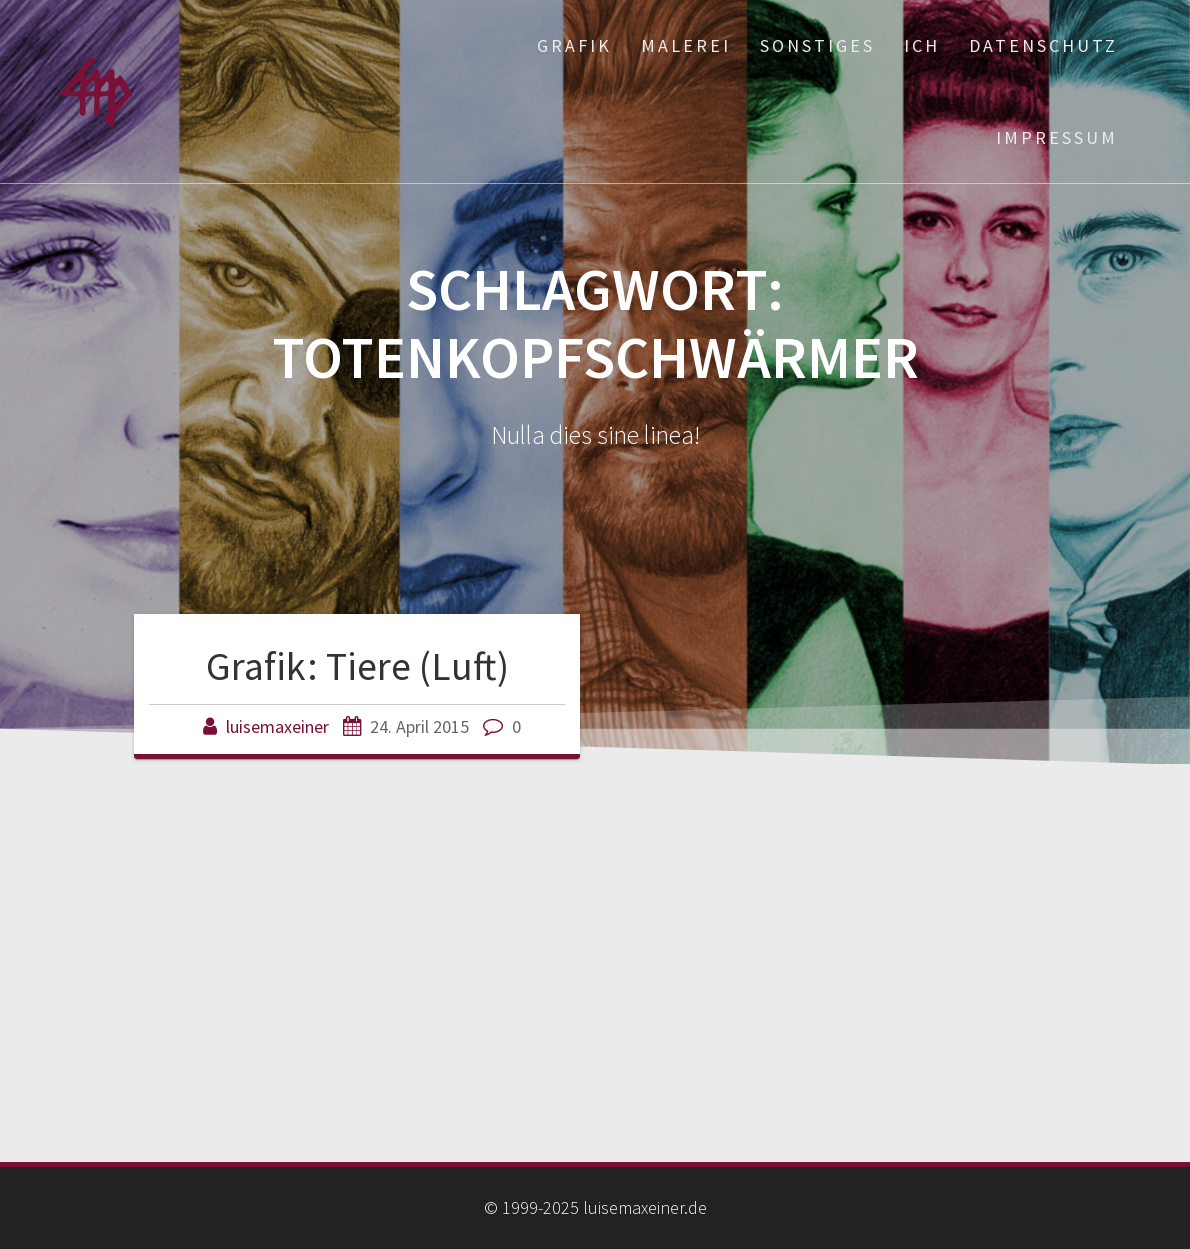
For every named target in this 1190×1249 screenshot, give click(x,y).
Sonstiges (817, 45)
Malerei (686, 45)
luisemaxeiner (277, 726)
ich (922, 45)
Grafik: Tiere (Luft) (357, 666)
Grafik (574, 45)
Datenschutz (1043, 45)
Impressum (1057, 137)
